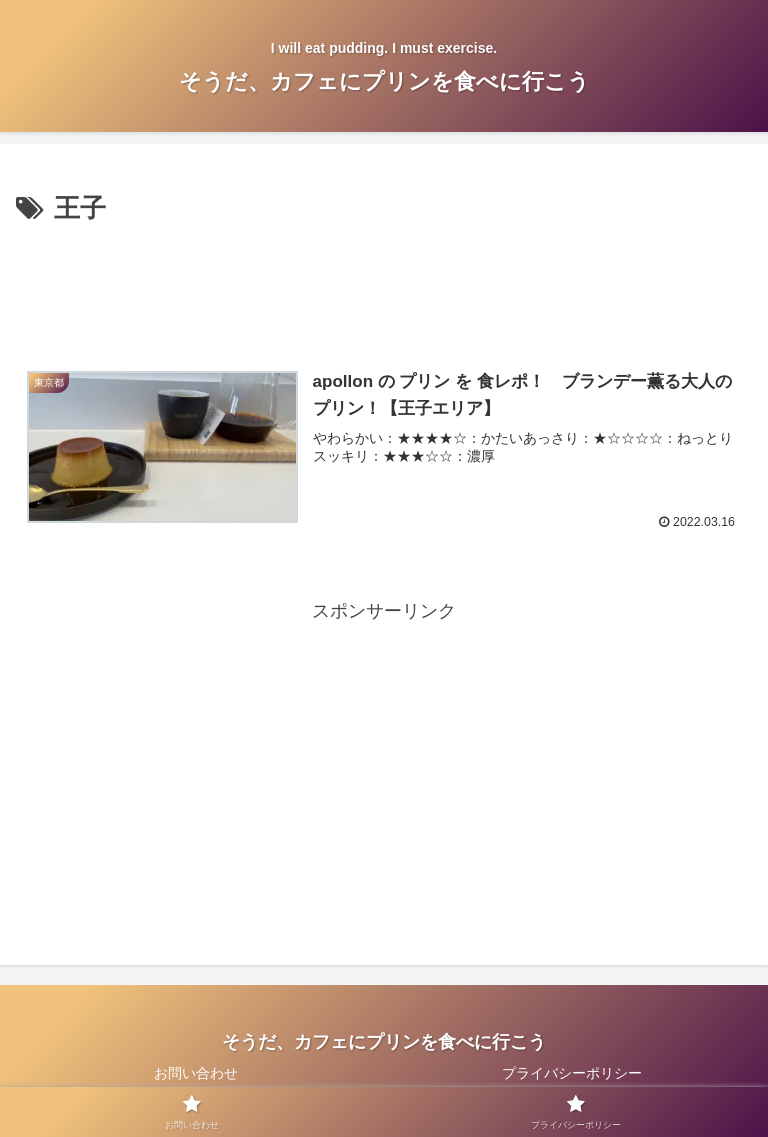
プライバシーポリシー (572, 1073)
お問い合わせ (196, 1073)
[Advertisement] (384, 286)
